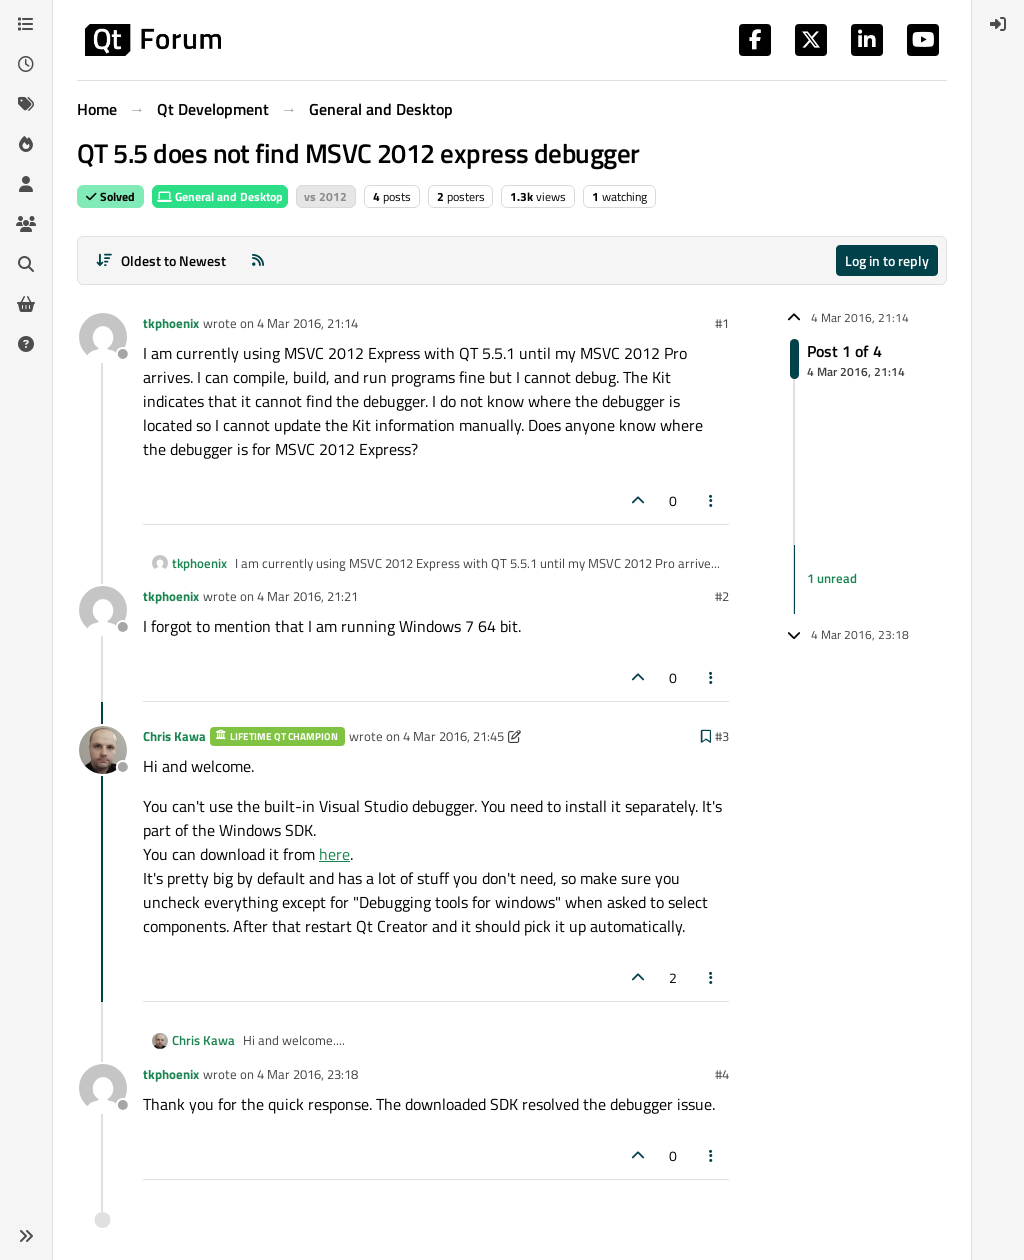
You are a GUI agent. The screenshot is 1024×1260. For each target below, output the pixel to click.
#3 (722, 736)
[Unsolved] (26, 344)
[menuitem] (998, 24)
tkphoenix (171, 323)
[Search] (26, 264)
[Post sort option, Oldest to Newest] (160, 260)
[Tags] (26, 104)
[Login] (998, 24)
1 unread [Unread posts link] (832, 579)
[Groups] (26, 224)
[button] (26, 1236)
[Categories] (26, 24)
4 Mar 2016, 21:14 (307, 323)
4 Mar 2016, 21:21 (307, 596)
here (334, 854)
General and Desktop (220, 196)
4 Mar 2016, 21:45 (453, 736)
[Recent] (26, 64)
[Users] (26, 184)
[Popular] (26, 144)
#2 (722, 596)
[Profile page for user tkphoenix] (103, 337)
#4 (722, 1074)
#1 (722, 323)
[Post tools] (712, 500)
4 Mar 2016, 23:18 (307, 1074)
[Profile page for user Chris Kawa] (103, 750)
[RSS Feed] (258, 260)
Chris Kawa (174, 736)
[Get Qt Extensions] (26, 304)
